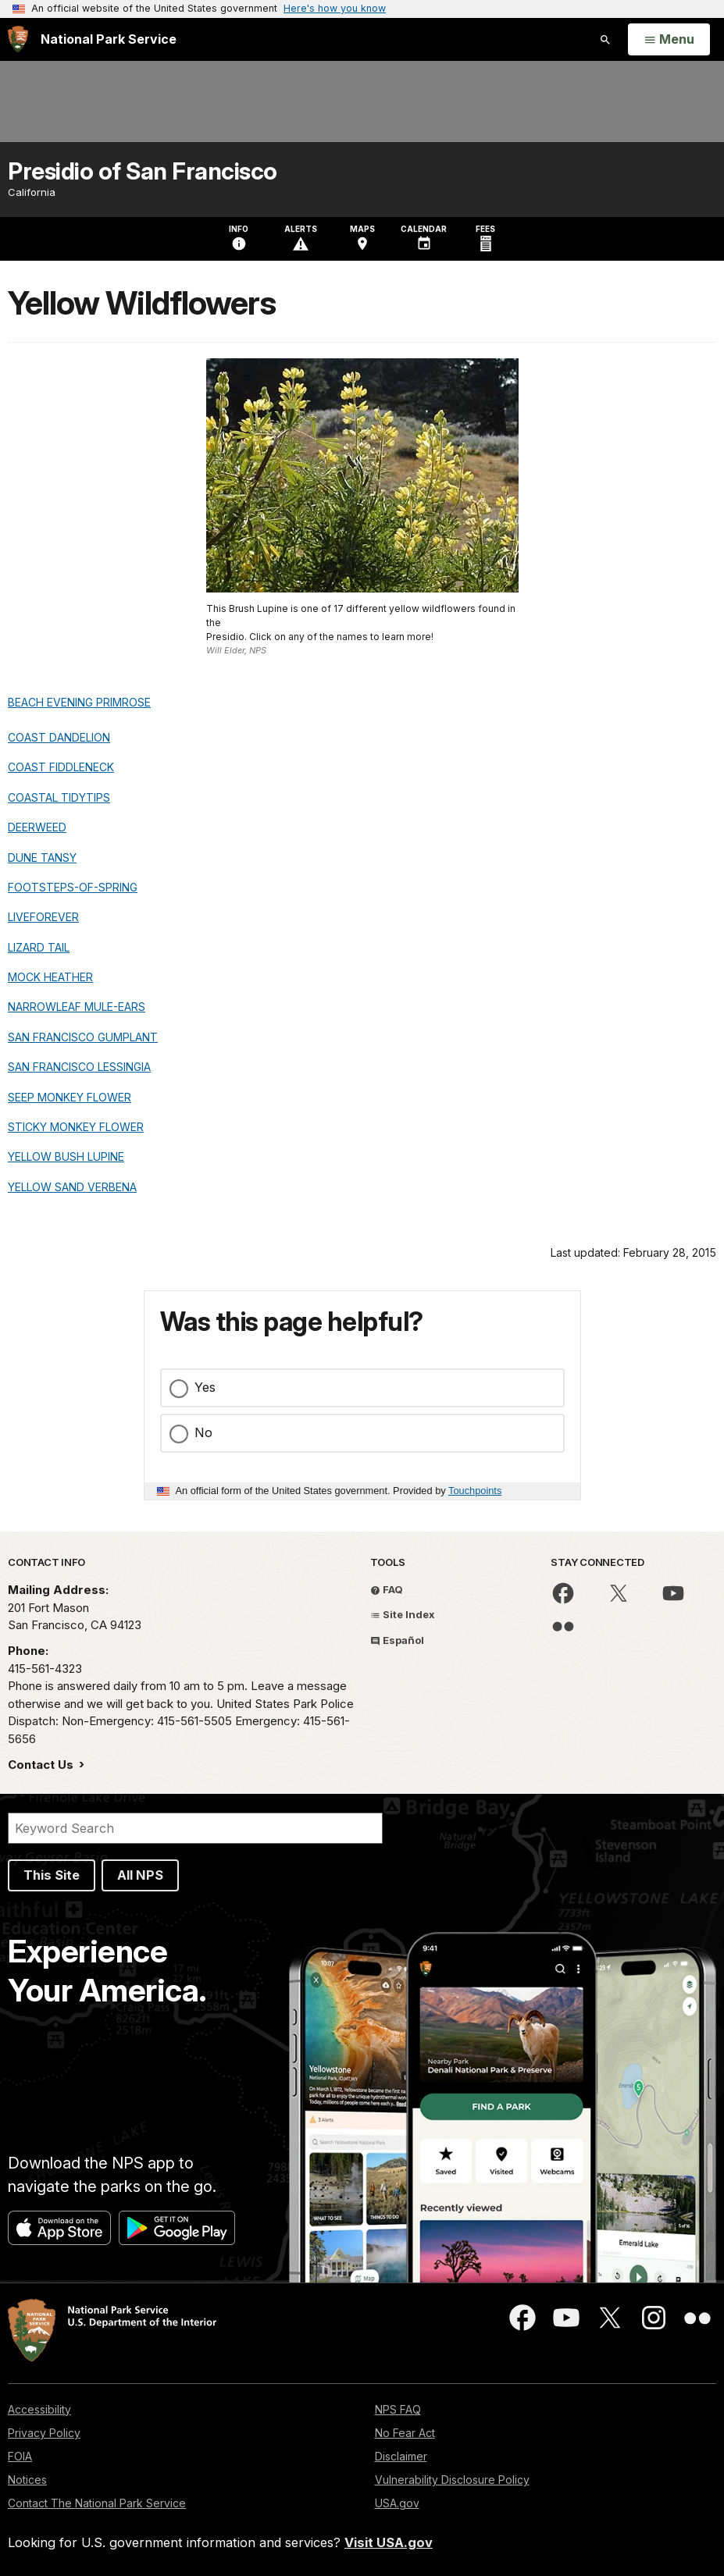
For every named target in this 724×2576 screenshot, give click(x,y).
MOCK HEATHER (50, 977)
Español (397, 1640)
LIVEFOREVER (43, 916)
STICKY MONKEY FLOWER (76, 1126)
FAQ (386, 1589)
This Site (51, 1875)
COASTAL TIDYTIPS (59, 797)
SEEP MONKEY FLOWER (69, 1097)
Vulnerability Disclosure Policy (452, 2479)
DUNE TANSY (42, 857)
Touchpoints (474, 1490)
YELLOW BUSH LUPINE (66, 1156)
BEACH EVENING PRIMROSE (79, 702)
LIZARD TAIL (39, 947)
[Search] (195, 1828)
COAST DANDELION (59, 737)
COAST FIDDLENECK (61, 767)
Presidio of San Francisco (142, 171)
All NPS (140, 1875)
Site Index (402, 1614)
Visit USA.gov (388, 2542)
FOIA (20, 2456)
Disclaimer (401, 2456)
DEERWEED (37, 827)
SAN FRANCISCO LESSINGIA (79, 1066)
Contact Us (42, 1764)
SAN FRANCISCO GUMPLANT (83, 1037)
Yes (205, 1387)
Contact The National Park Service (97, 2503)
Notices (27, 2479)
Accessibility (39, 2409)
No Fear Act (405, 2432)
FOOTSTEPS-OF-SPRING (72, 887)
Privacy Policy (44, 2432)
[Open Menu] (669, 39)
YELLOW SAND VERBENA (72, 1187)
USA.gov (397, 2503)
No (203, 1432)
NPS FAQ (398, 2409)
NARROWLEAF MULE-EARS (76, 1006)
